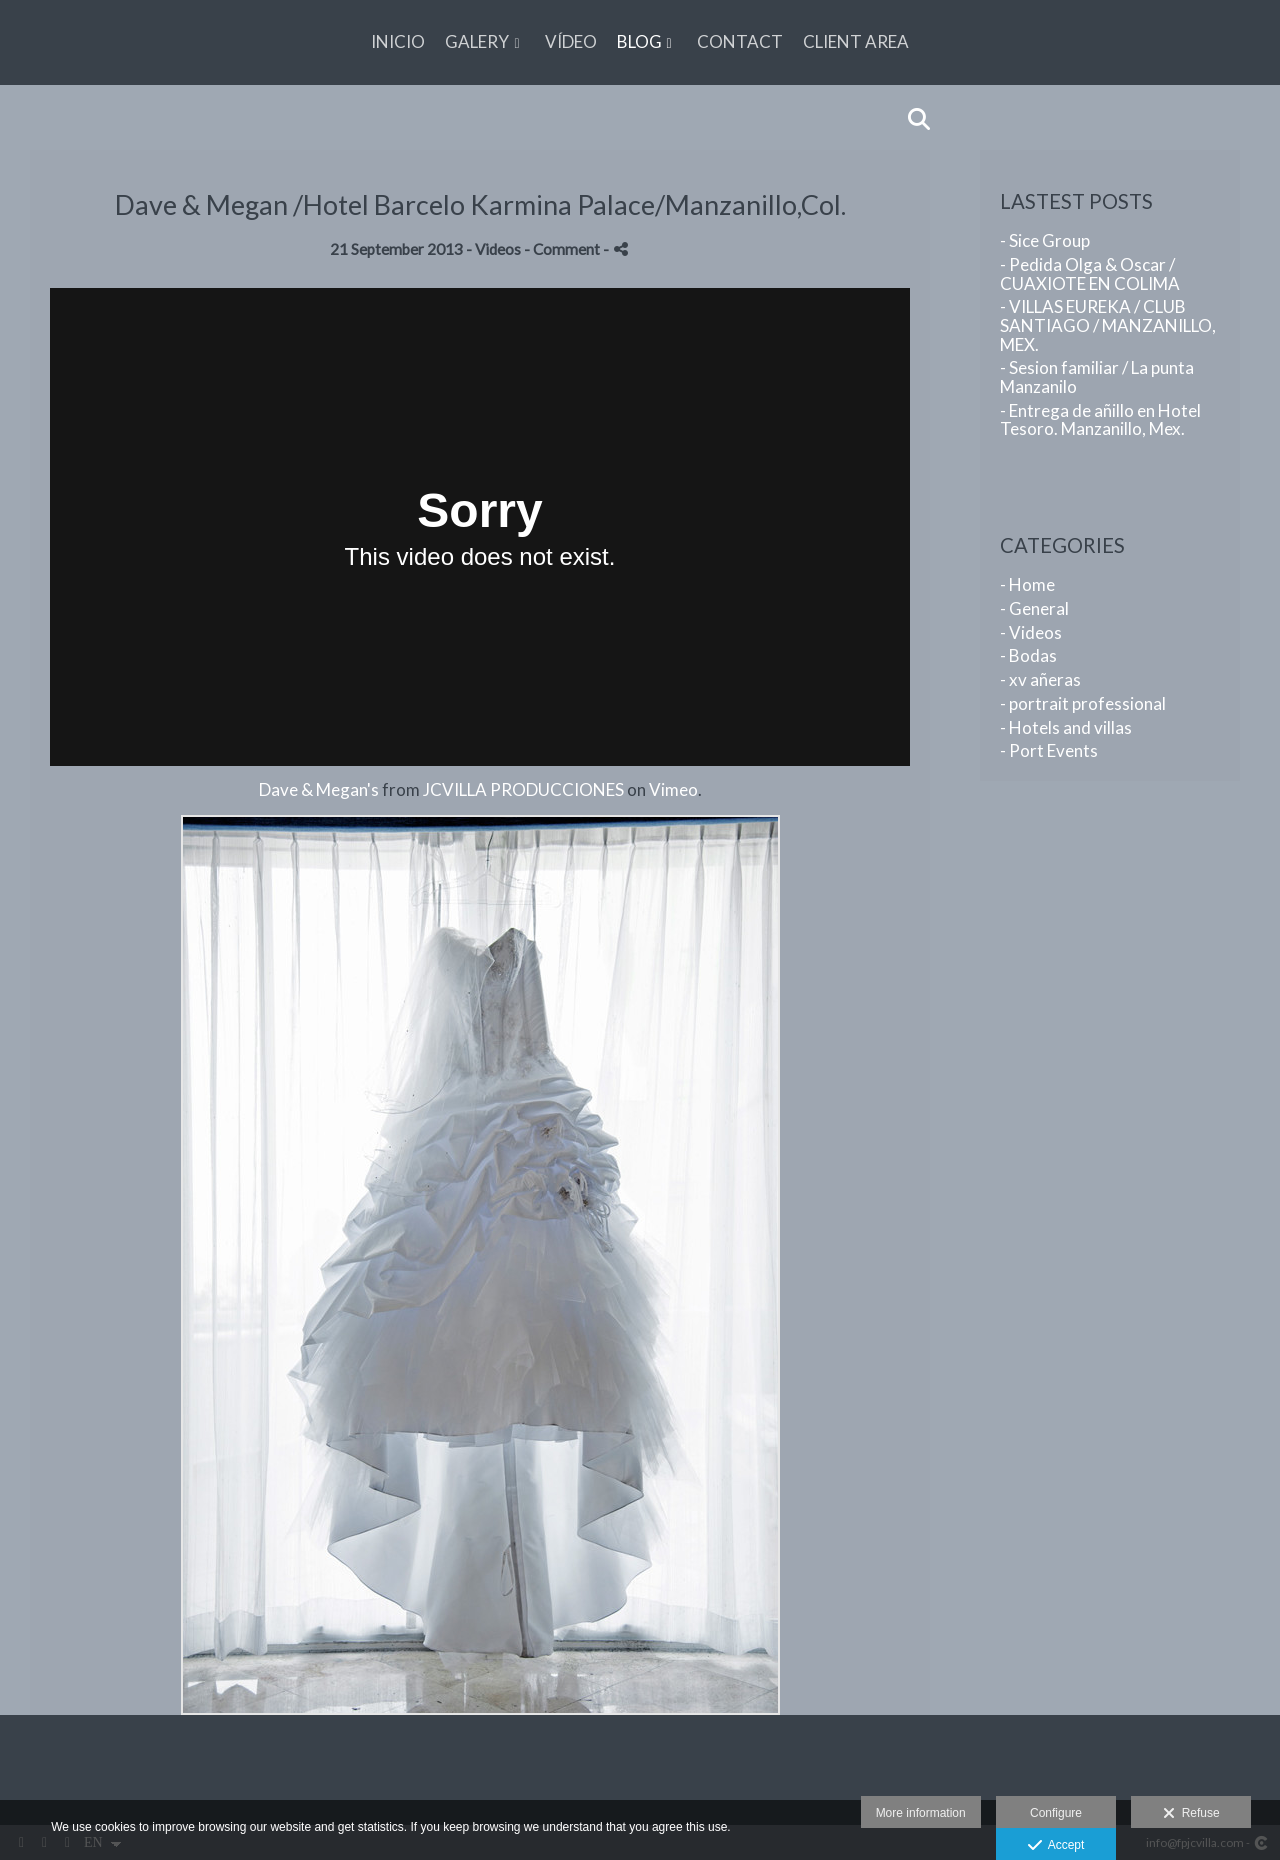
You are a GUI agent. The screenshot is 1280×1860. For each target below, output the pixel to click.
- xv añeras (1040, 679)
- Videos (1031, 632)
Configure (1056, 1813)
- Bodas (1028, 655)
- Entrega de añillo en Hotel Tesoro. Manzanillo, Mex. (1100, 420)
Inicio (398, 42)
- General (1034, 608)
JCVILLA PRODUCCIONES (523, 789)
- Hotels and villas (1066, 727)
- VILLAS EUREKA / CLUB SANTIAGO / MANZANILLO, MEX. (1108, 325)
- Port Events (1049, 750)
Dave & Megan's (319, 789)
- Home (1027, 584)
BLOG (639, 42)
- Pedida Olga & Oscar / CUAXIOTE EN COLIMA (1090, 274)
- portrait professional (1083, 703)
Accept (1056, 1846)
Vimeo (673, 789)
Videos (498, 249)
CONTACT (740, 42)
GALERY (477, 42)
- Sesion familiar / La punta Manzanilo (1097, 377)
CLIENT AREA (856, 42)
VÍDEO (571, 42)
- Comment (563, 249)
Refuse (1191, 1814)
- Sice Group (1045, 240)
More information (921, 1813)
